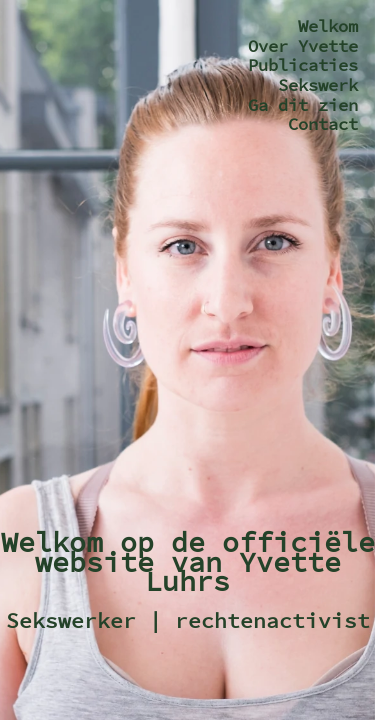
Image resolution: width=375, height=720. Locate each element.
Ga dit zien (303, 105)
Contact (323, 124)
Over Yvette (303, 46)
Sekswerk (318, 85)
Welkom (328, 26)
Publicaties (303, 65)
